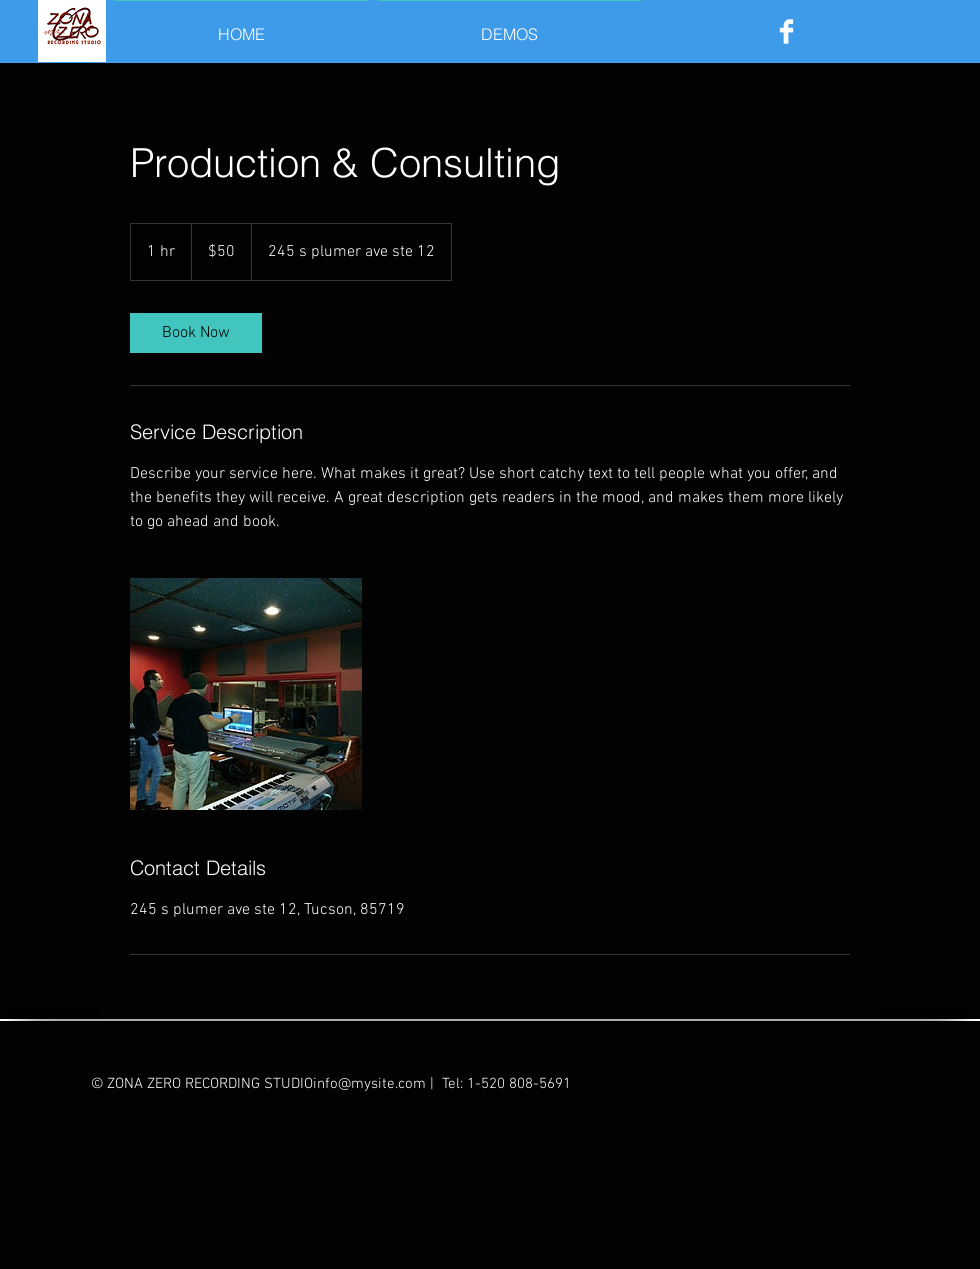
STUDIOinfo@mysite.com (345, 1084)
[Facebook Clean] (786, 31)
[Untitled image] (246, 694)
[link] (196, 333)
